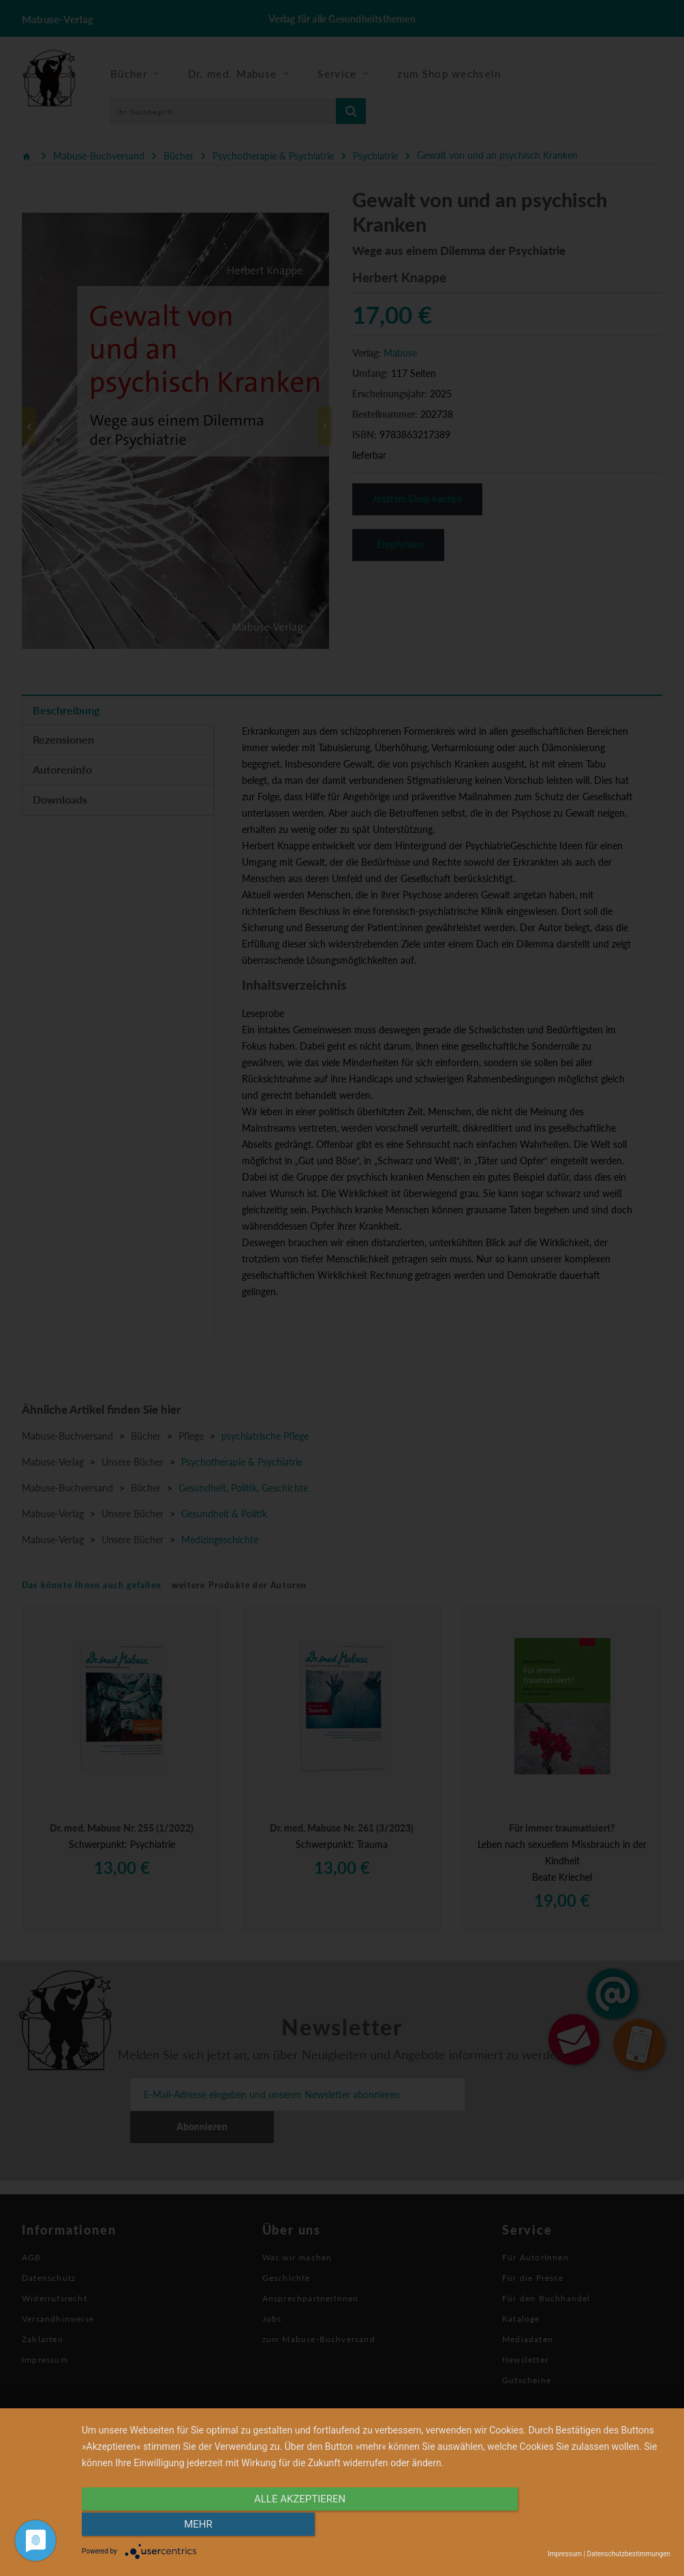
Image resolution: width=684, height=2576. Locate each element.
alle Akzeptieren (287, 2526)
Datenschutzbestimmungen (628, 2554)
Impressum (565, 2554)
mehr (582, 2526)
